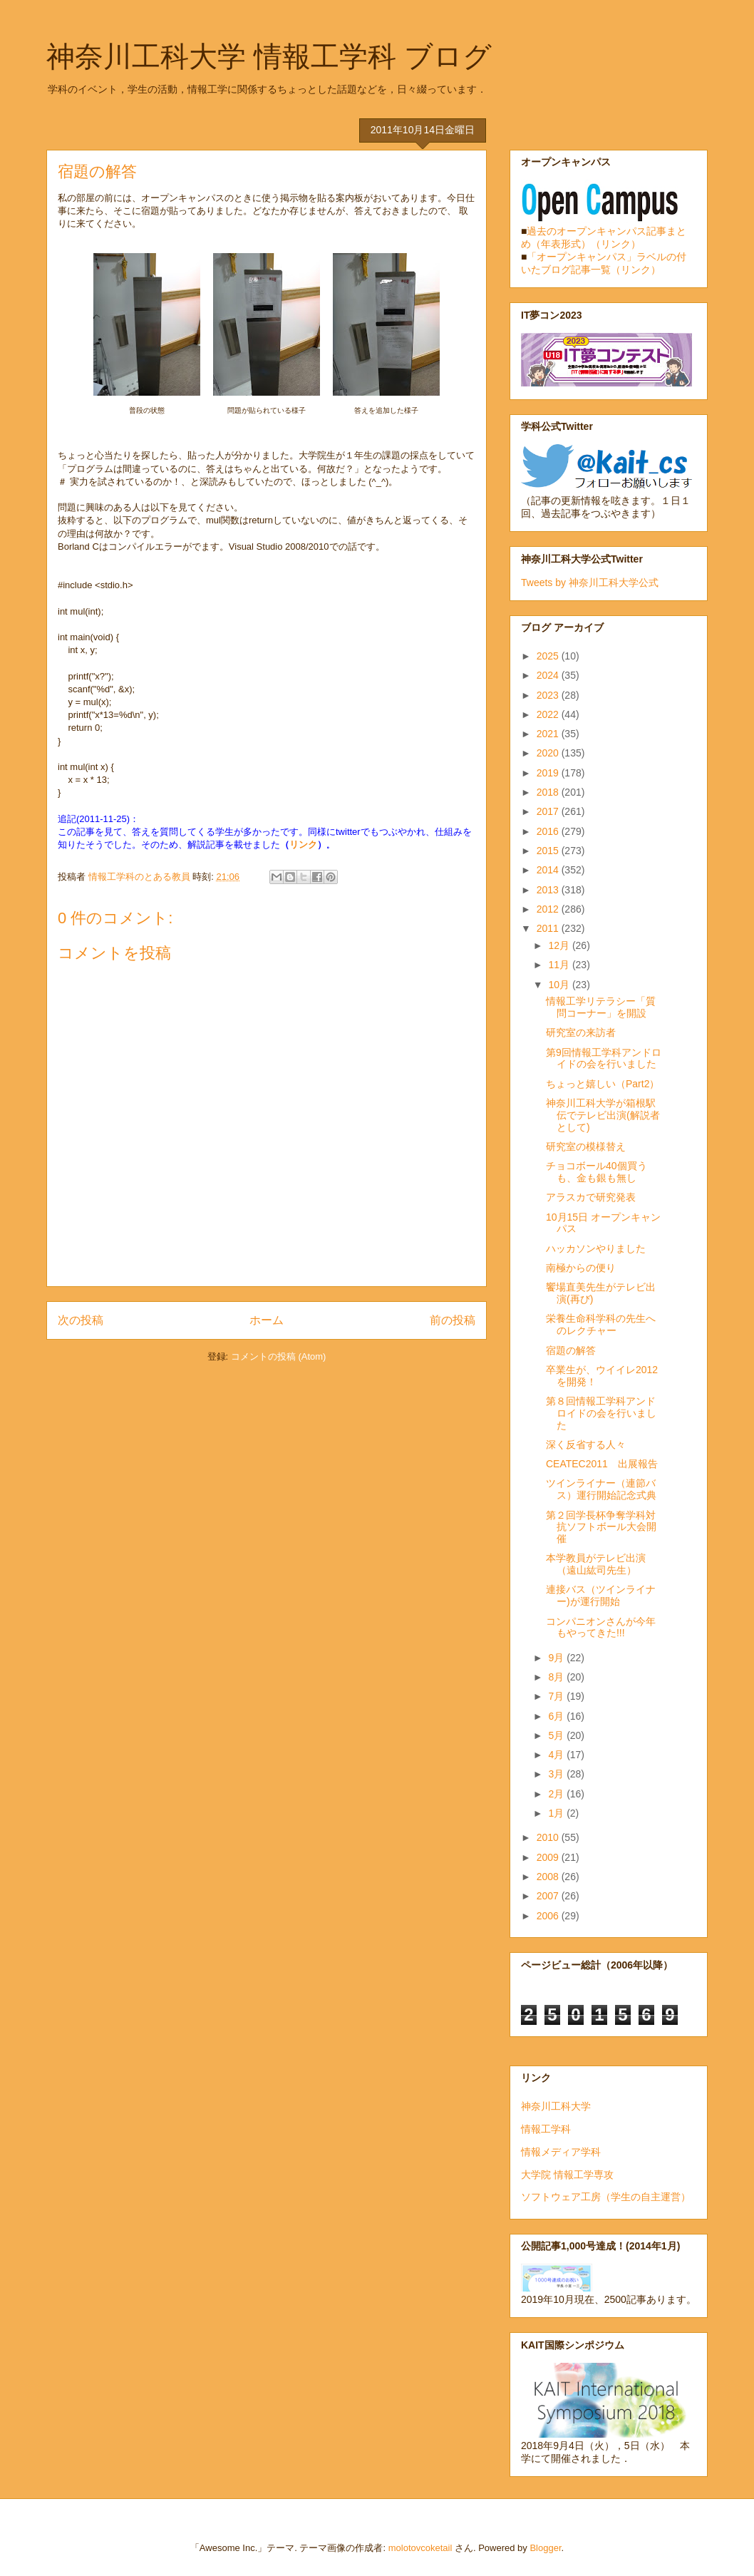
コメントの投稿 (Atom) (278, 1356)
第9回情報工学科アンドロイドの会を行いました (603, 1058)
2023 (549, 695)
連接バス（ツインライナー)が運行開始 (601, 1595)
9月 (557, 1657)
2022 (549, 714)
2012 (549, 909)
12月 (560, 945)
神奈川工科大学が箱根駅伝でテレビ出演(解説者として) (603, 1115)
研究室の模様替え (586, 1146)
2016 (549, 831)
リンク (303, 844)
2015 (549, 850)
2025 (549, 656)
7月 (557, 1696)
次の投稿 (80, 1320)
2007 (549, 1896)
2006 (549, 1915)
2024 (549, 675)
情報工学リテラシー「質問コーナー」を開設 (601, 1007)
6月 (557, 1716)
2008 (549, 1876)
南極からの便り (581, 1267)
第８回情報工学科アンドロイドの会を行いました (601, 1413)
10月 (560, 984)
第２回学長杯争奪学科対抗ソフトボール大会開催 (601, 1527)
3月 (557, 1774)
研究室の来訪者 (581, 1032)
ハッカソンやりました (596, 1248)
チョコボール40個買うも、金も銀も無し (596, 1172)
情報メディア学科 (561, 2151)
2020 (549, 753)
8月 (557, 1677)
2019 (549, 773)
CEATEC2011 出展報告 (602, 1463)
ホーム (266, 1320)
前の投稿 (452, 1320)
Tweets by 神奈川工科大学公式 (590, 582)
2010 (549, 1837)
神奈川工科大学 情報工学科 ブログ (269, 56)
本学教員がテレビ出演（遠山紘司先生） (596, 1564)
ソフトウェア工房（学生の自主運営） (606, 2196)
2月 (557, 1794)
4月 (557, 1754)
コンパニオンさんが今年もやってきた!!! (601, 1627)
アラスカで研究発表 (591, 1197)
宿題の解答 (571, 1350)
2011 (549, 928)
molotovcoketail (420, 2547)
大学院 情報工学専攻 (567, 2174)
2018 (549, 792)
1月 (557, 1813)
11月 (560, 964)
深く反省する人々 (586, 1444)
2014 (549, 870)
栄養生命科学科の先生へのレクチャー (601, 1324)
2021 (549, 733)
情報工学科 (546, 2129)
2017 (549, 811)
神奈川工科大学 (556, 2106)
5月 (557, 1735)
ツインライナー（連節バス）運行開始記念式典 (601, 1489)
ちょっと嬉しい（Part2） (602, 1083)
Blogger (545, 2547)
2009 (549, 1857)
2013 (549, 890)
